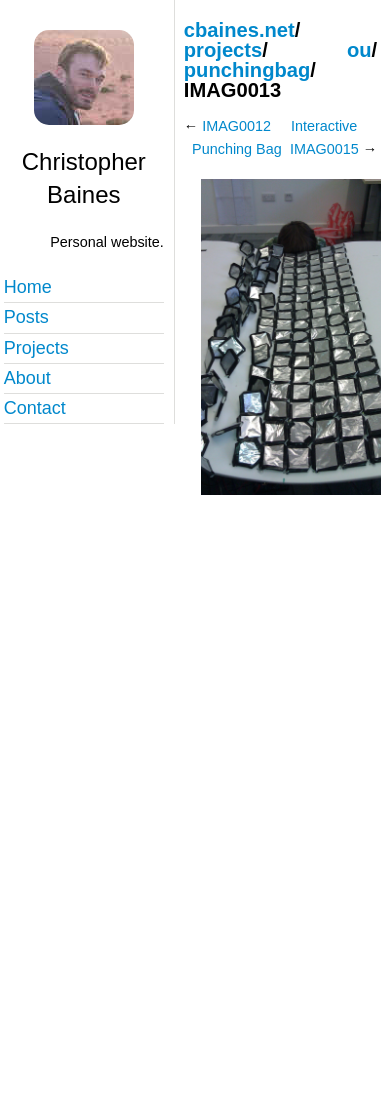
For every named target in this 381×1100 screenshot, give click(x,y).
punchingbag (247, 70)
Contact (35, 408)
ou (359, 50)
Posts (26, 317)
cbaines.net (239, 30)
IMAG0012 (236, 126)
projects (223, 50)
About (27, 378)
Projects (36, 348)
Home (28, 287)
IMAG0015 (324, 149)
